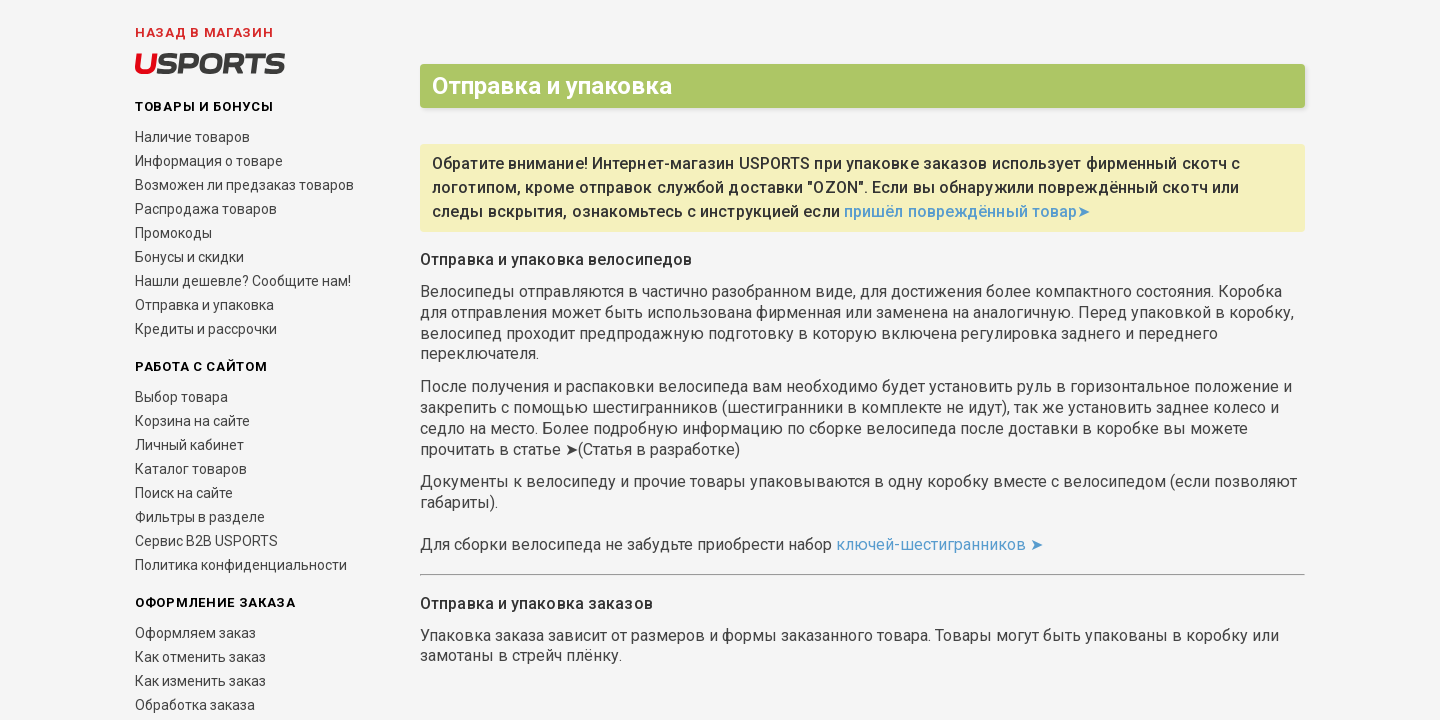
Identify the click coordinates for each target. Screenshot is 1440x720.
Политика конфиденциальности (241, 565)
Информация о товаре (209, 161)
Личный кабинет (189, 445)
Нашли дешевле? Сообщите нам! (243, 281)
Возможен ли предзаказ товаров (244, 185)
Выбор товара (181, 397)
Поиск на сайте (184, 493)
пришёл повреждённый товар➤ (967, 211)
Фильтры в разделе (200, 517)
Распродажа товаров (206, 209)
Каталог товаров (191, 469)
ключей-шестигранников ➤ (943, 544)
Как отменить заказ (200, 657)
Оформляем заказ (195, 633)
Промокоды (173, 233)
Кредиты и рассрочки (206, 329)
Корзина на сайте (192, 421)
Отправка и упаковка (204, 305)
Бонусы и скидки (189, 257)
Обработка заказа (195, 705)
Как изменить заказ (200, 681)
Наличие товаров (192, 137)
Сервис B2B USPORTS (206, 541)
